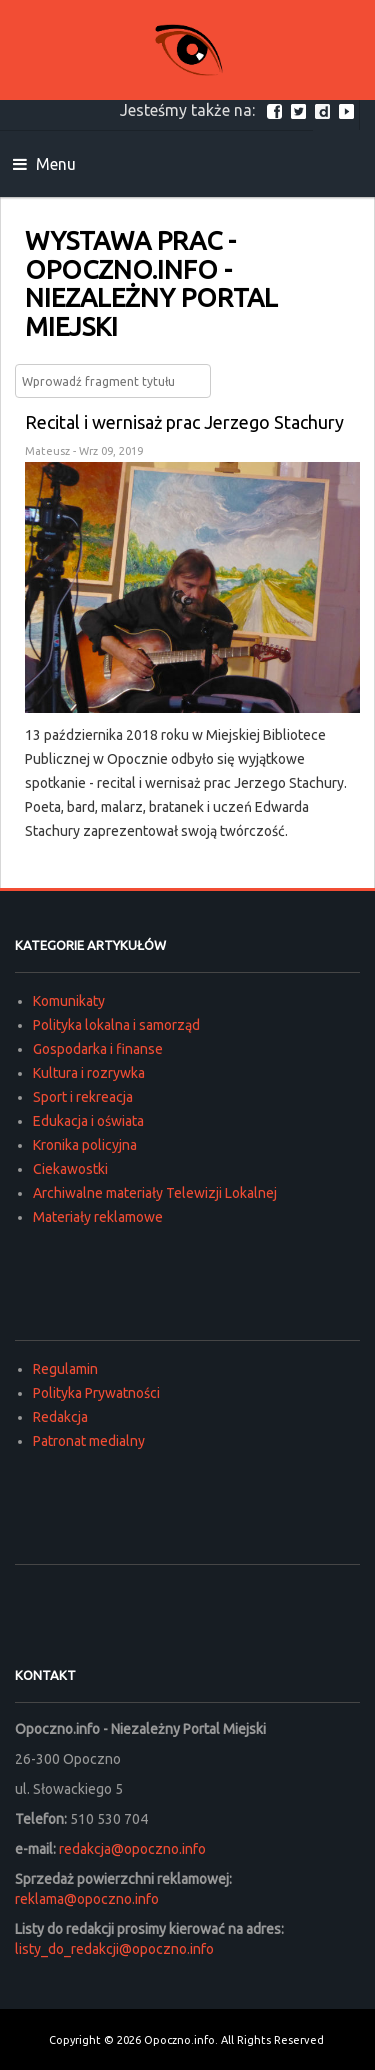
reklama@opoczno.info (87, 1899)
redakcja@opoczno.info (132, 1849)
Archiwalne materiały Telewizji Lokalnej (155, 1193)
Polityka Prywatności (96, 1393)
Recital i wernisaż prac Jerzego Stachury (184, 422)
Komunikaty (69, 1001)
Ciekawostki (70, 1169)
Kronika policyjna (85, 1145)
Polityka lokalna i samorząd (116, 1025)
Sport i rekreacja (83, 1097)
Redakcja (60, 1417)
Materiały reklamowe (98, 1217)
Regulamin (65, 1369)
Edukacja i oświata (88, 1121)
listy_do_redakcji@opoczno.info (114, 1949)
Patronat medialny (89, 1441)
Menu (44, 164)
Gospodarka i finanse (98, 1049)
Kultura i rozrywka (89, 1073)
